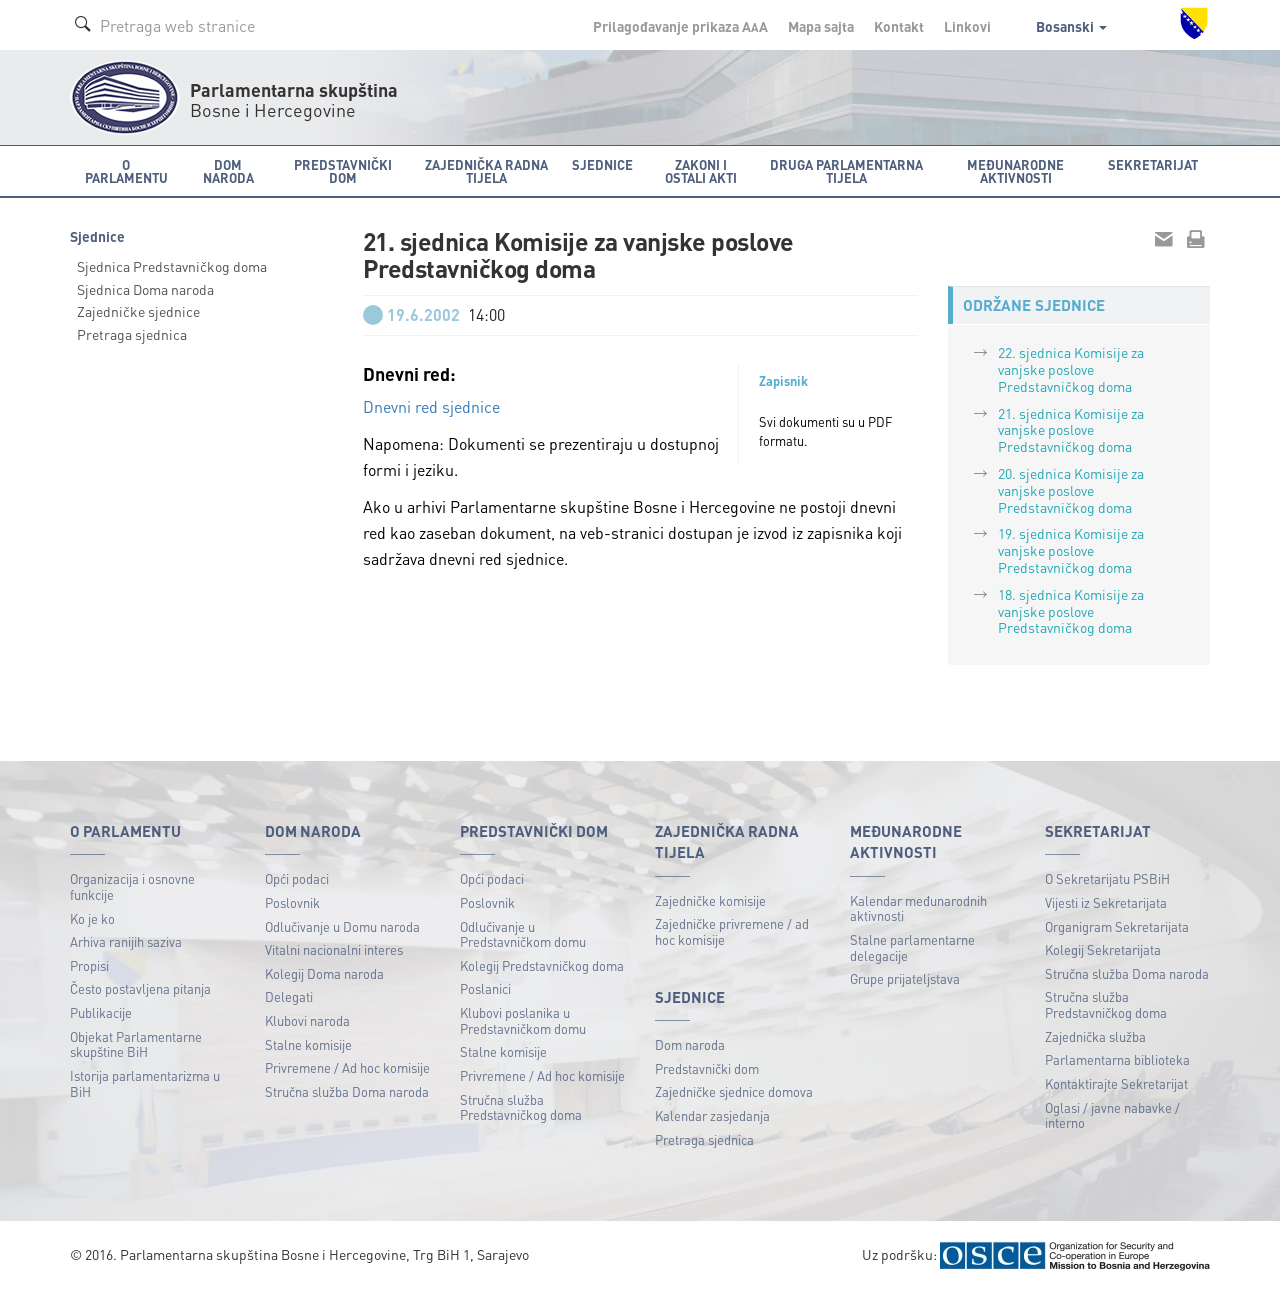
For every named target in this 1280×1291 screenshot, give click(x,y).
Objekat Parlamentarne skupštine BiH (136, 1044)
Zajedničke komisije (710, 900)
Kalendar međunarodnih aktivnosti (918, 908)
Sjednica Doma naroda (145, 289)
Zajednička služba (1095, 1036)
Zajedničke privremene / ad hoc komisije (732, 931)
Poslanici (485, 988)
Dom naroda (690, 1044)
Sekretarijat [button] (1153, 164)
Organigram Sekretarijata (1117, 926)
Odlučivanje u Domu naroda (342, 926)
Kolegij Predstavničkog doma (542, 965)
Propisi (89, 965)
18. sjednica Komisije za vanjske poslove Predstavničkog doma (1071, 611)
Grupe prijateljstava (905, 978)
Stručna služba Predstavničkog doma (521, 1107)
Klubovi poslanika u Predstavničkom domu (523, 1020)
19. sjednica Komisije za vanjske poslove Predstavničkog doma (1071, 550)
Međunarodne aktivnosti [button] (1015, 171)
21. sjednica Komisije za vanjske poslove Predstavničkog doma (1071, 430)
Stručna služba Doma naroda (347, 1091)
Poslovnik (292, 902)
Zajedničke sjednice (138, 311)
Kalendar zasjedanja (712, 1115)
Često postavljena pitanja (140, 988)
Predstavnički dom (707, 1068)
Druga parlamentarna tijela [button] (846, 171)
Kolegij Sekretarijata (1103, 949)
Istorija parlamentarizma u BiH (145, 1083)
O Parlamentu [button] (126, 171)
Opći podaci (297, 878)
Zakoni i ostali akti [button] (701, 171)
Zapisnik (783, 381)
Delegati (289, 996)
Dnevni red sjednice (431, 406)
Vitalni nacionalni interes (334, 949)
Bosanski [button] (1071, 26)
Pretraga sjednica (132, 334)
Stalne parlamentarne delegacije (912, 947)
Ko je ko (92, 918)
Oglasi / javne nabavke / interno (1112, 1115)
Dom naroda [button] (228, 171)
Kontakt (899, 26)
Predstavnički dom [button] (343, 171)
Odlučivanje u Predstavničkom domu (523, 934)
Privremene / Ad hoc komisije (347, 1067)
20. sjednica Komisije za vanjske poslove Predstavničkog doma (1071, 490)
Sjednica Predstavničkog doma (172, 266)
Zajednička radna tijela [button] (486, 171)
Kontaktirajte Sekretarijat (1116, 1083)
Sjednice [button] (602, 164)
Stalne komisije (308, 1044)
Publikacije (101, 1012)
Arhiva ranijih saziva (126, 941)
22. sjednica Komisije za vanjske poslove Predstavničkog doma (1071, 369)
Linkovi (967, 26)
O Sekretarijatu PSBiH (1107, 878)
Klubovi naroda (307, 1020)
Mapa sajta (821, 26)
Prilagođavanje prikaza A (680, 26)
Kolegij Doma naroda (324, 973)
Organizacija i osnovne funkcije (132, 886)
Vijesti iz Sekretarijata (1106, 902)
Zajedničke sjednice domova (734, 1091)
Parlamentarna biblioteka (1117, 1059)
